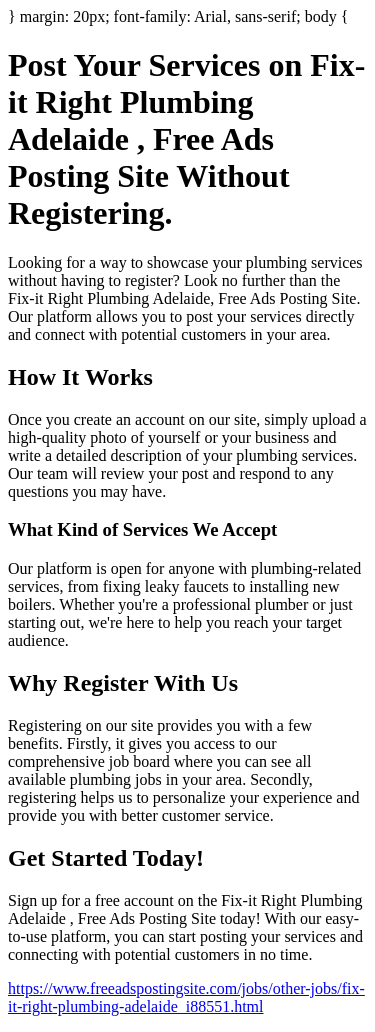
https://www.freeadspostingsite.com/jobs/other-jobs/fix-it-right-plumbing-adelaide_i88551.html (186, 997)
